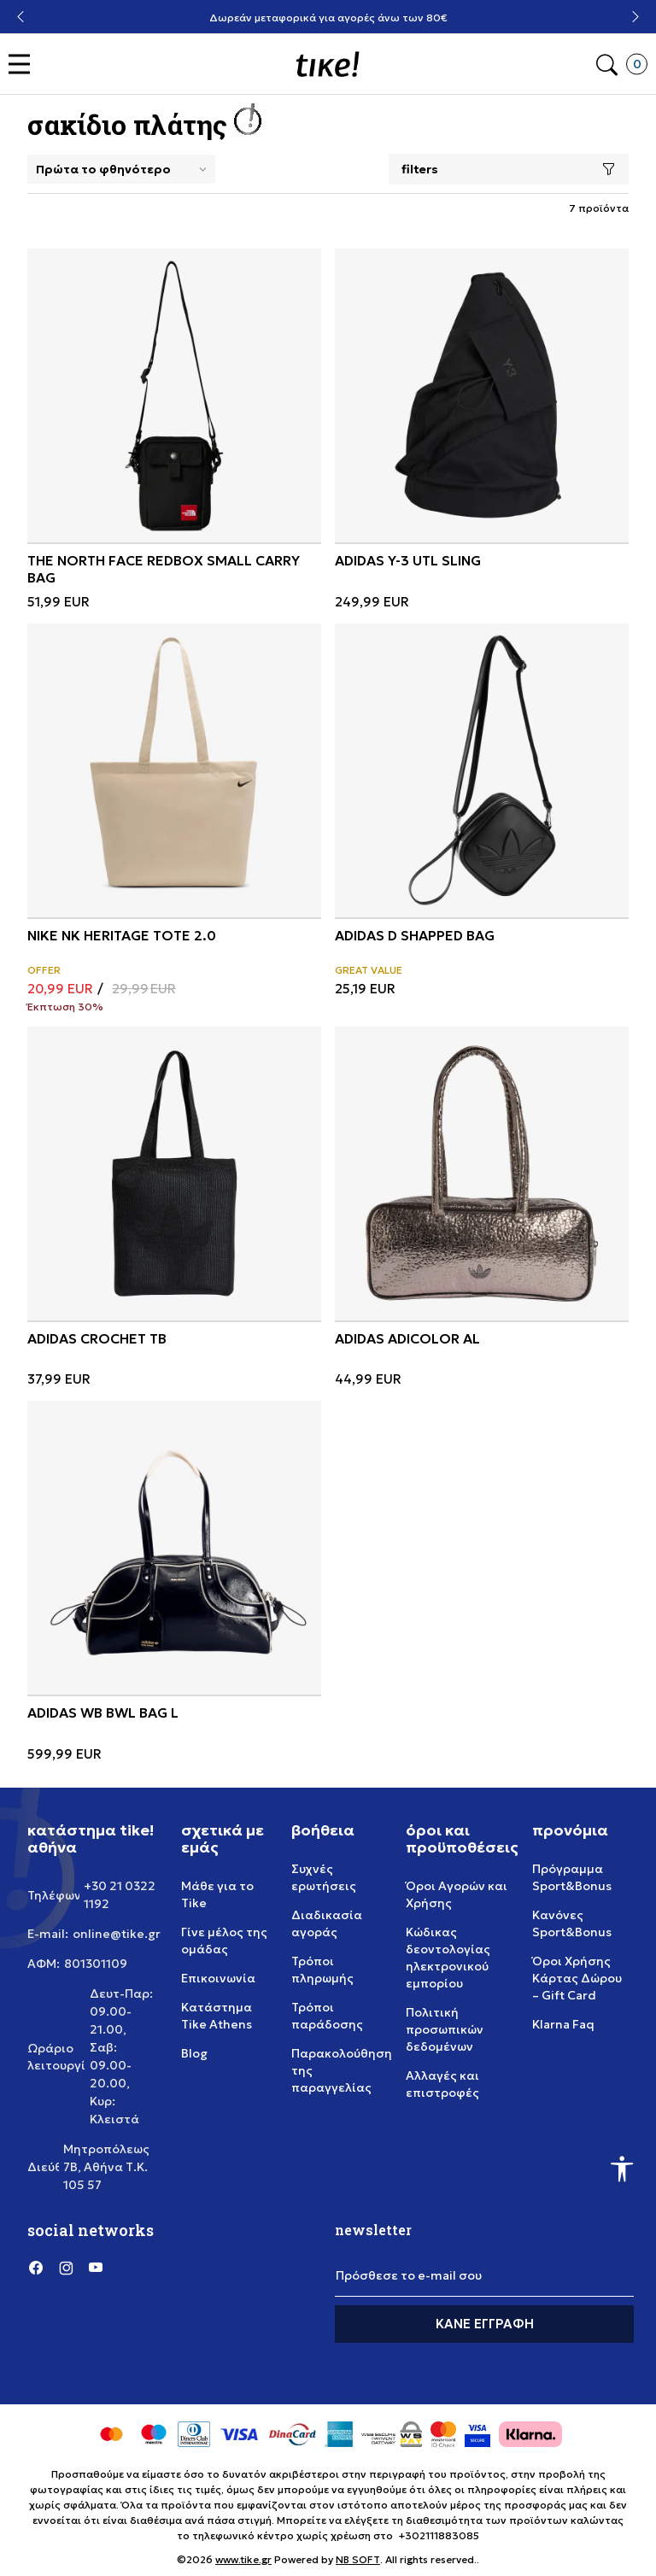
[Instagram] (65, 2267)
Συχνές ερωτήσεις (323, 1877)
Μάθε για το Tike (217, 1894)
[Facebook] (35, 2267)
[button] (23, 64)
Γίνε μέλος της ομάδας (224, 1940)
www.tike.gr (243, 2559)
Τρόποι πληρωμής (322, 1969)
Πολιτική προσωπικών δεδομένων (444, 2029)
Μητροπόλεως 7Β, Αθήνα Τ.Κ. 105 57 (106, 2167)
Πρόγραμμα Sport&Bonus (572, 1877)
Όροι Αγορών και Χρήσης (456, 1894)
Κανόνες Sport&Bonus (572, 1923)
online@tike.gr (117, 1933)
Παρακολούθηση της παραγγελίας (341, 2070)
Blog (194, 2053)
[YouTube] (95, 2267)
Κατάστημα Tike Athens (216, 2015)
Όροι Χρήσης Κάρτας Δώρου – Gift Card (577, 1978)
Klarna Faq (563, 2024)
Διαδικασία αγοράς (326, 1923)
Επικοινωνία (218, 1978)
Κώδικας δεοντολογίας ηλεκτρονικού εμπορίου (448, 1957)
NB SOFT (358, 2559)
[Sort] (121, 169)
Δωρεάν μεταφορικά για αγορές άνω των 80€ (328, 17)
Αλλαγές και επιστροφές (442, 2084)
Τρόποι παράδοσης (327, 2015)
